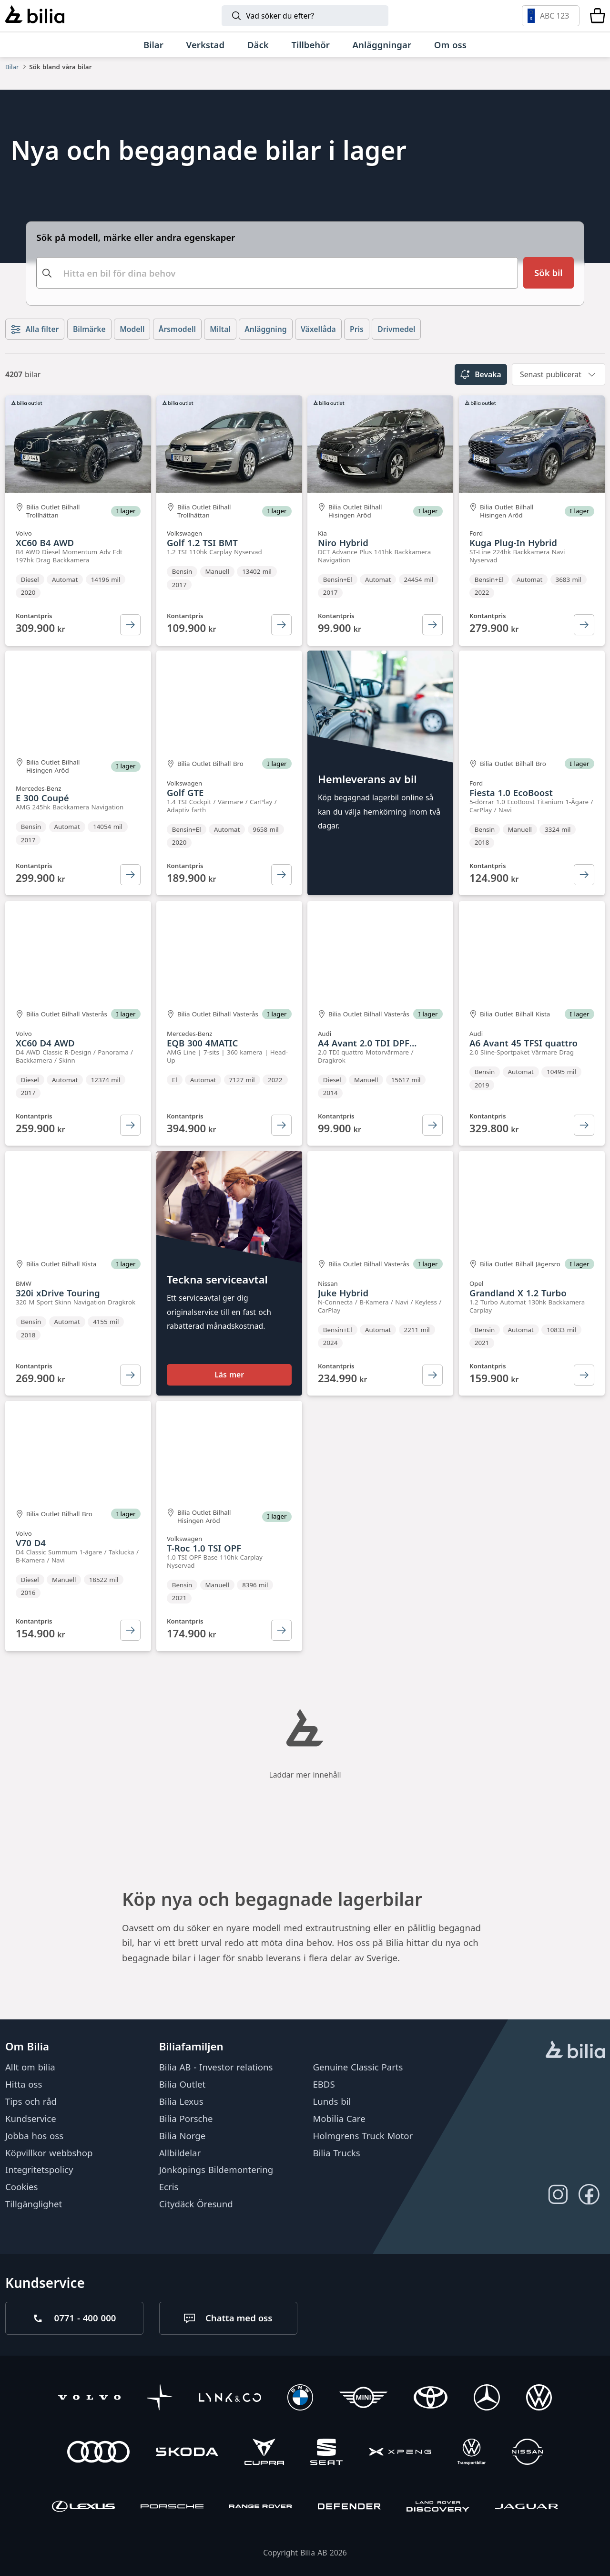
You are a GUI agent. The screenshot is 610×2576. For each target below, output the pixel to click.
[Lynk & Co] (230, 2398)
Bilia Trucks (336, 2152)
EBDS (324, 2084)
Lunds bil (332, 2101)
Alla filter (35, 329)
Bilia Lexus (181, 2101)
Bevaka (480, 374)
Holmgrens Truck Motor (363, 2135)
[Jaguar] (526, 2507)
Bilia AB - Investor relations (216, 2067)
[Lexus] (83, 2507)
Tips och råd (31, 2101)
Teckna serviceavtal (217, 1279)
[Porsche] (172, 2507)
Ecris (169, 2187)
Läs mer (229, 1374)
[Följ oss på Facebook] (589, 2194)
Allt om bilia (30, 2067)
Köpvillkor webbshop (49, 2152)
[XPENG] (400, 2453)
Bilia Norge (182, 2135)
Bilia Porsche (186, 2118)
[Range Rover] (260, 2507)
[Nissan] (527, 2453)
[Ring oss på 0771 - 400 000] (74, 2317)
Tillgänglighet (33, 2204)
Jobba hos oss (34, 2135)
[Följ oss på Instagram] (558, 2194)
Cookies (21, 2187)
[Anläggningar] (382, 44)
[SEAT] (326, 2453)
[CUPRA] (264, 2453)
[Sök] (305, 15)
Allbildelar (180, 2152)
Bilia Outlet (182, 2084)
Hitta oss (23, 2084)
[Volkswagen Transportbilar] (472, 2453)
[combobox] (277, 273)
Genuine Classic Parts (358, 2067)
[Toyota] (431, 2398)
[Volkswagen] (539, 2398)
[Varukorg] (597, 15)
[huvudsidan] (575, 2050)
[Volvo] (89, 2398)
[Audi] (98, 2453)
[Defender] (349, 2507)
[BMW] (300, 2398)
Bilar (12, 66)
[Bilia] (34, 15)
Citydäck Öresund (196, 2204)
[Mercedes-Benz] (487, 2398)
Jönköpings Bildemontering (216, 2169)
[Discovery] (438, 2507)
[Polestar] (160, 2398)
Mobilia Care (339, 2118)
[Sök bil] (548, 273)
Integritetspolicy (39, 2169)
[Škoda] (187, 2453)
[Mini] (363, 2398)
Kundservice (30, 2118)
